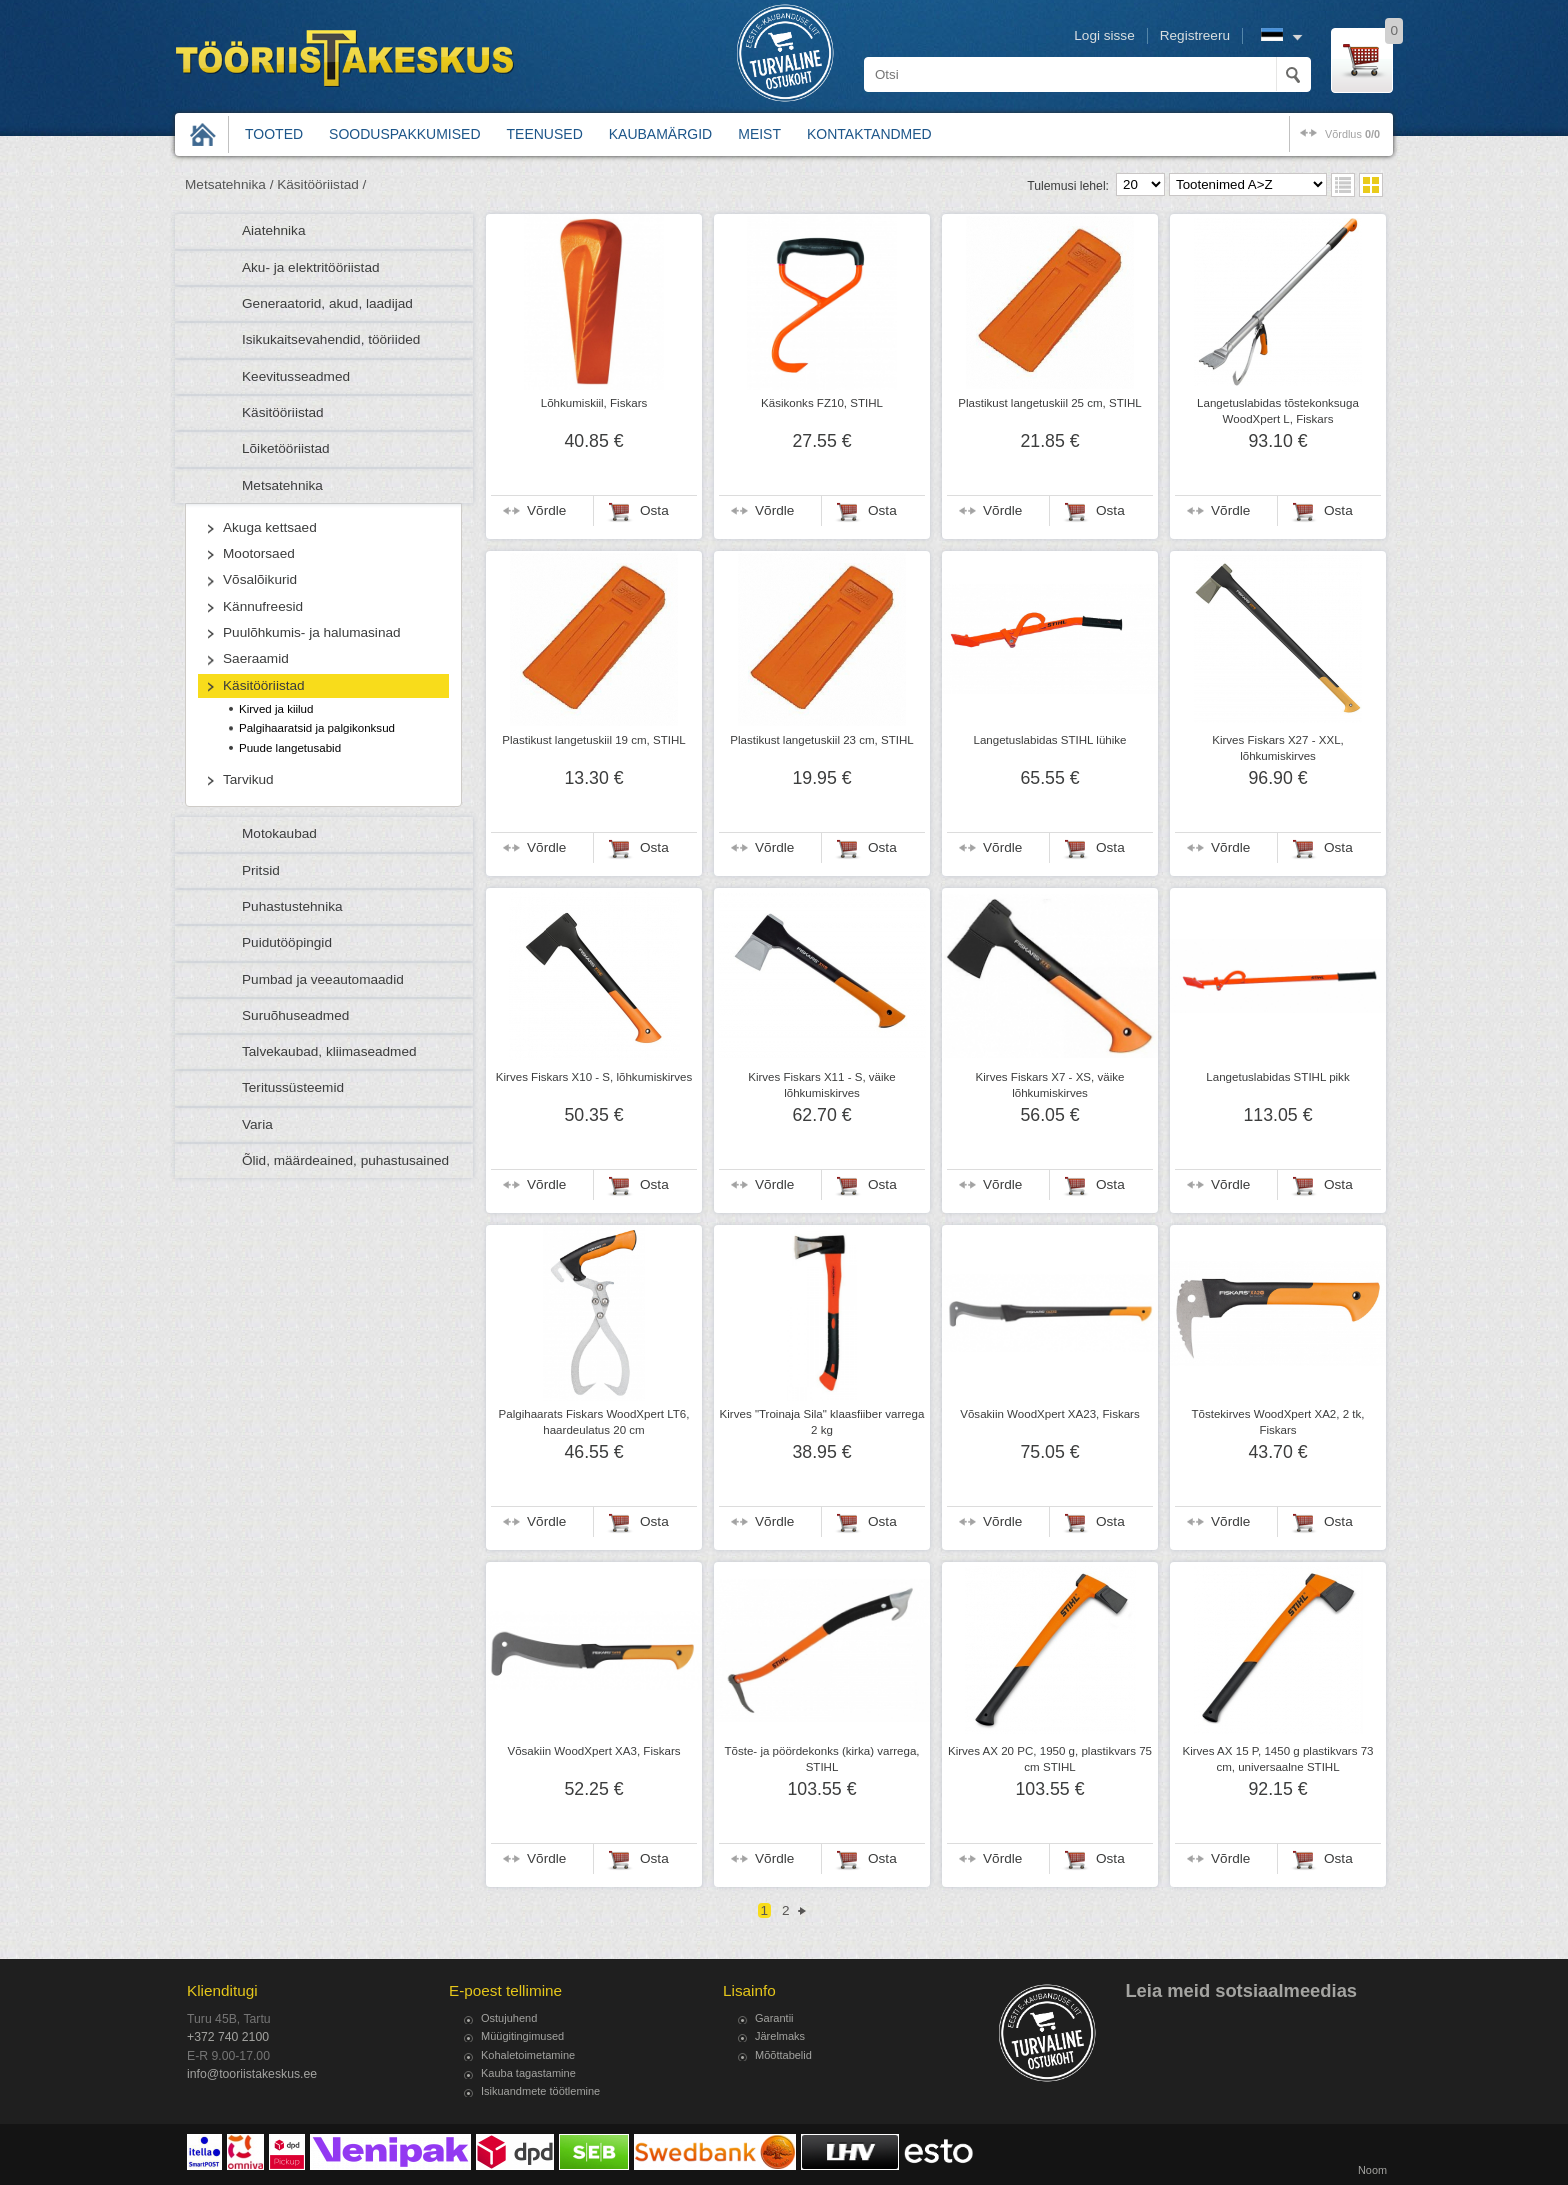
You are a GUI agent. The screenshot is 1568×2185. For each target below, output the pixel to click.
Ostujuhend (509, 2018)
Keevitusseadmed (296, 376)
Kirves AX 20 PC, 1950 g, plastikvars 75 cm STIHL (1050, 1759)
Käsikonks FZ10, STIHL (822, 403)
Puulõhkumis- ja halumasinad (312, 632)
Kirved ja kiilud (276, 709)
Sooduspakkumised (404, 134)
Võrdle (546, 510)
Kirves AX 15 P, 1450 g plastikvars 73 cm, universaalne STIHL (1277, 1759)
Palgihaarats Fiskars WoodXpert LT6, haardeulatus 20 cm (594, 1422)
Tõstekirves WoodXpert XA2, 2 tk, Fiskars (1277, 1422)
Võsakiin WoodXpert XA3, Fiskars (593, 1751)
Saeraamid (256, 658)
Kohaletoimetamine (528, 2055)
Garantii (774, 2018)
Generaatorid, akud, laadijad (327, 303)
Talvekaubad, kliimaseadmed (329, 1051)
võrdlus (1352, 134)
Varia (257, 1124)
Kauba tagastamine (528, 2073)
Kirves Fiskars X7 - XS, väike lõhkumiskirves (1050, 1085)
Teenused (545, 134)
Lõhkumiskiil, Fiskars (594, 403)
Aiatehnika (273, 230)
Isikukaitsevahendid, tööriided (331, 339)
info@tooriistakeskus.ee (252, 2074)
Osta (654, 510)
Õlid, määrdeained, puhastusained (345, 1160)
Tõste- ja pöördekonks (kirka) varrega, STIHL (821, 1759)
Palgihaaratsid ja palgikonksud (317, 728)
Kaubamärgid (660, 134)
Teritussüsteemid (293, 1087)
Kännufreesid (263, 606)
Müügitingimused (522, 2036)
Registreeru (1195, 35)
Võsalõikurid (260, 579)
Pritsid (261, 870)
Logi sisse (1104, 35)
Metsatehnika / (229, 184)
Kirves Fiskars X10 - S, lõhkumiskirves (594, 1077)
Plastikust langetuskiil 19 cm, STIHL (594, 740)
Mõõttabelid (783, 2055)
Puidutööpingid (287, 942)
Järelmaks (780, 2036)
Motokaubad (279, 833)
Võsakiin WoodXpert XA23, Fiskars (1049, 1414)
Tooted (274, 134)
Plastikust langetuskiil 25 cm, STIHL (1050, 403)
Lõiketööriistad (286, 448)
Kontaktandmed (869, 134)
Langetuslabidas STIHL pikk (1277, 1077)
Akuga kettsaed (270, 527)
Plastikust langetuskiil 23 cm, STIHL (822, 740)
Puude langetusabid (290, 748)
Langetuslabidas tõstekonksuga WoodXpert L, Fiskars (1278, 411)
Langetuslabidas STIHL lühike (1050, 740)
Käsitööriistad (283, 412)
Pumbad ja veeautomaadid (323, 979)
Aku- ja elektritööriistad (311, 267)
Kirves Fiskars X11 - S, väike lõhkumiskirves (822, 1085)
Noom (1372, 2170)
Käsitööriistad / (321, 184)
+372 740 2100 (228, 2037)
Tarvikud (248, 779)
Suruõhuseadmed (295, 1015)
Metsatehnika (282, 485)
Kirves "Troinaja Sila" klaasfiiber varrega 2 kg (822, 1422)
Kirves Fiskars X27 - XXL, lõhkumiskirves (1278, 748)
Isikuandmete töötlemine (540, 2091)
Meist (759, 134)
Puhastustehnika (292, 906)
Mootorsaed (259, 553)
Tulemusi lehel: (1068, 186)
